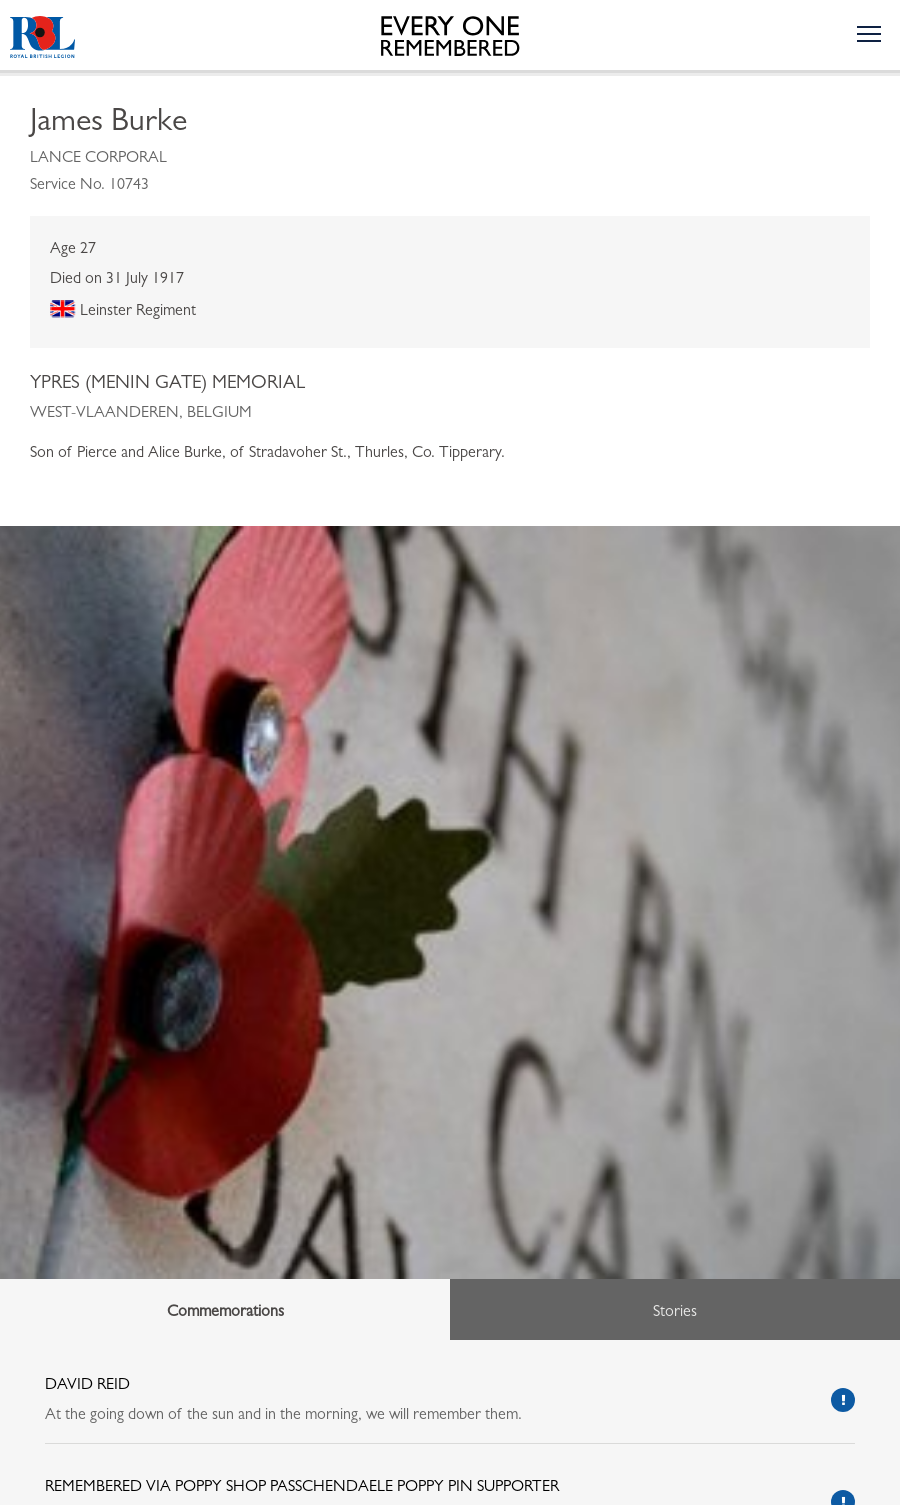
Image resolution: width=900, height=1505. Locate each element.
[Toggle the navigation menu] (868, 33)
